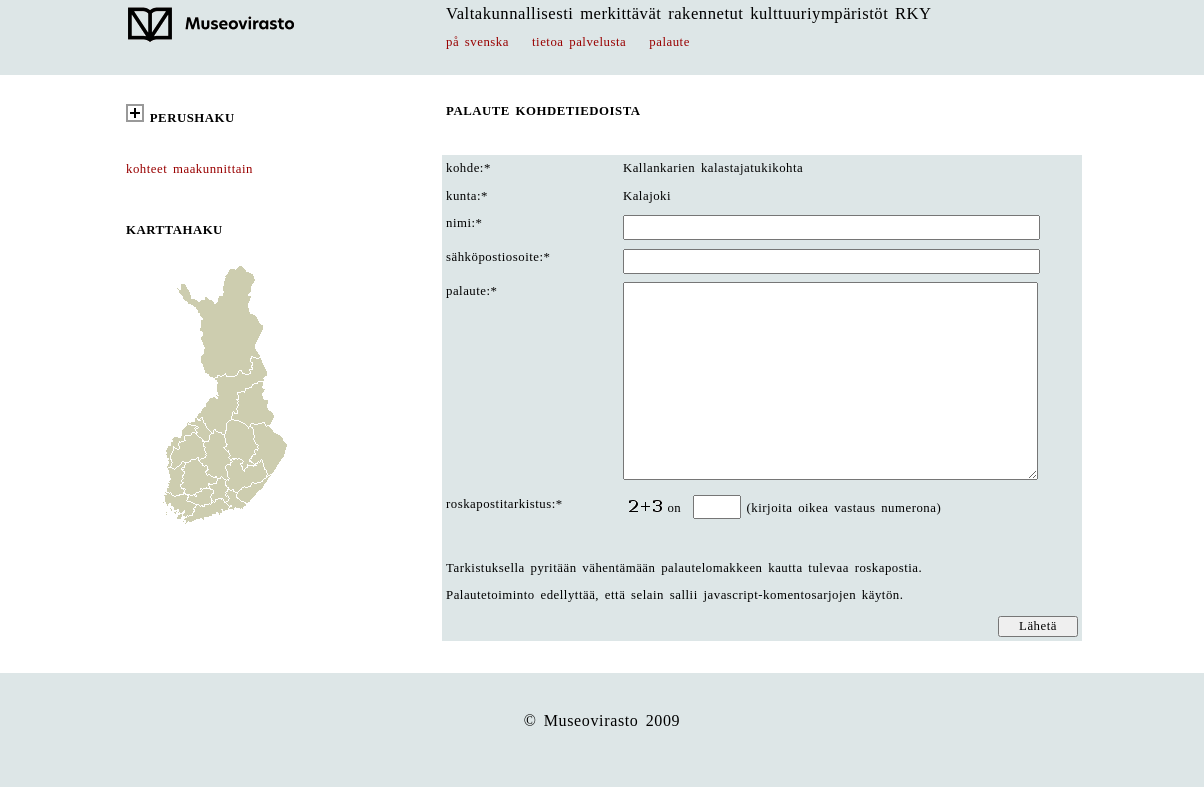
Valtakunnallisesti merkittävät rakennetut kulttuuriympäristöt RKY (689, 13)
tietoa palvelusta (579, 42)
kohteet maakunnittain (189, 169)
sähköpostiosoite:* (498, 257)
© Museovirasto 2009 (602, 720)
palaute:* (472, 291)
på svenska (477, 42)
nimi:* (464, 223)
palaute (669, 42)
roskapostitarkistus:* (504, 504)
